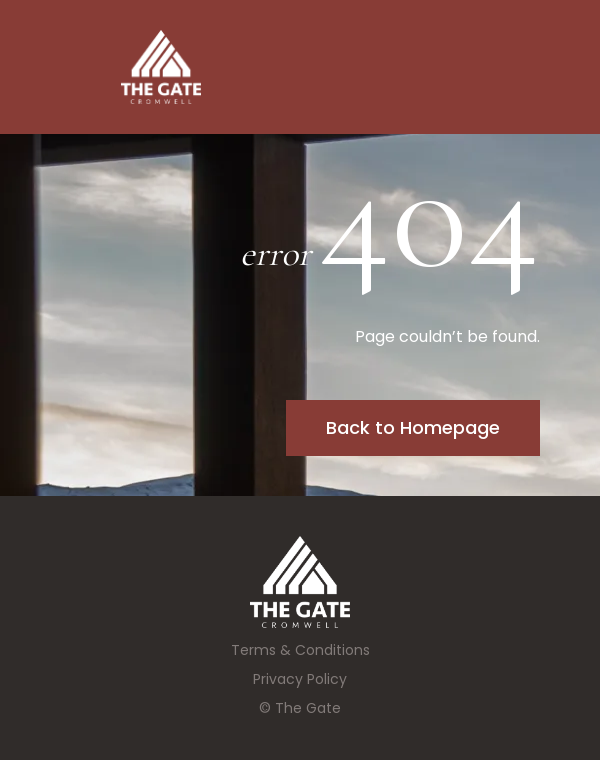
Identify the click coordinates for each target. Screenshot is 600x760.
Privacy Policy (300, 679)
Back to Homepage (413, 427)
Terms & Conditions (300, 650)
